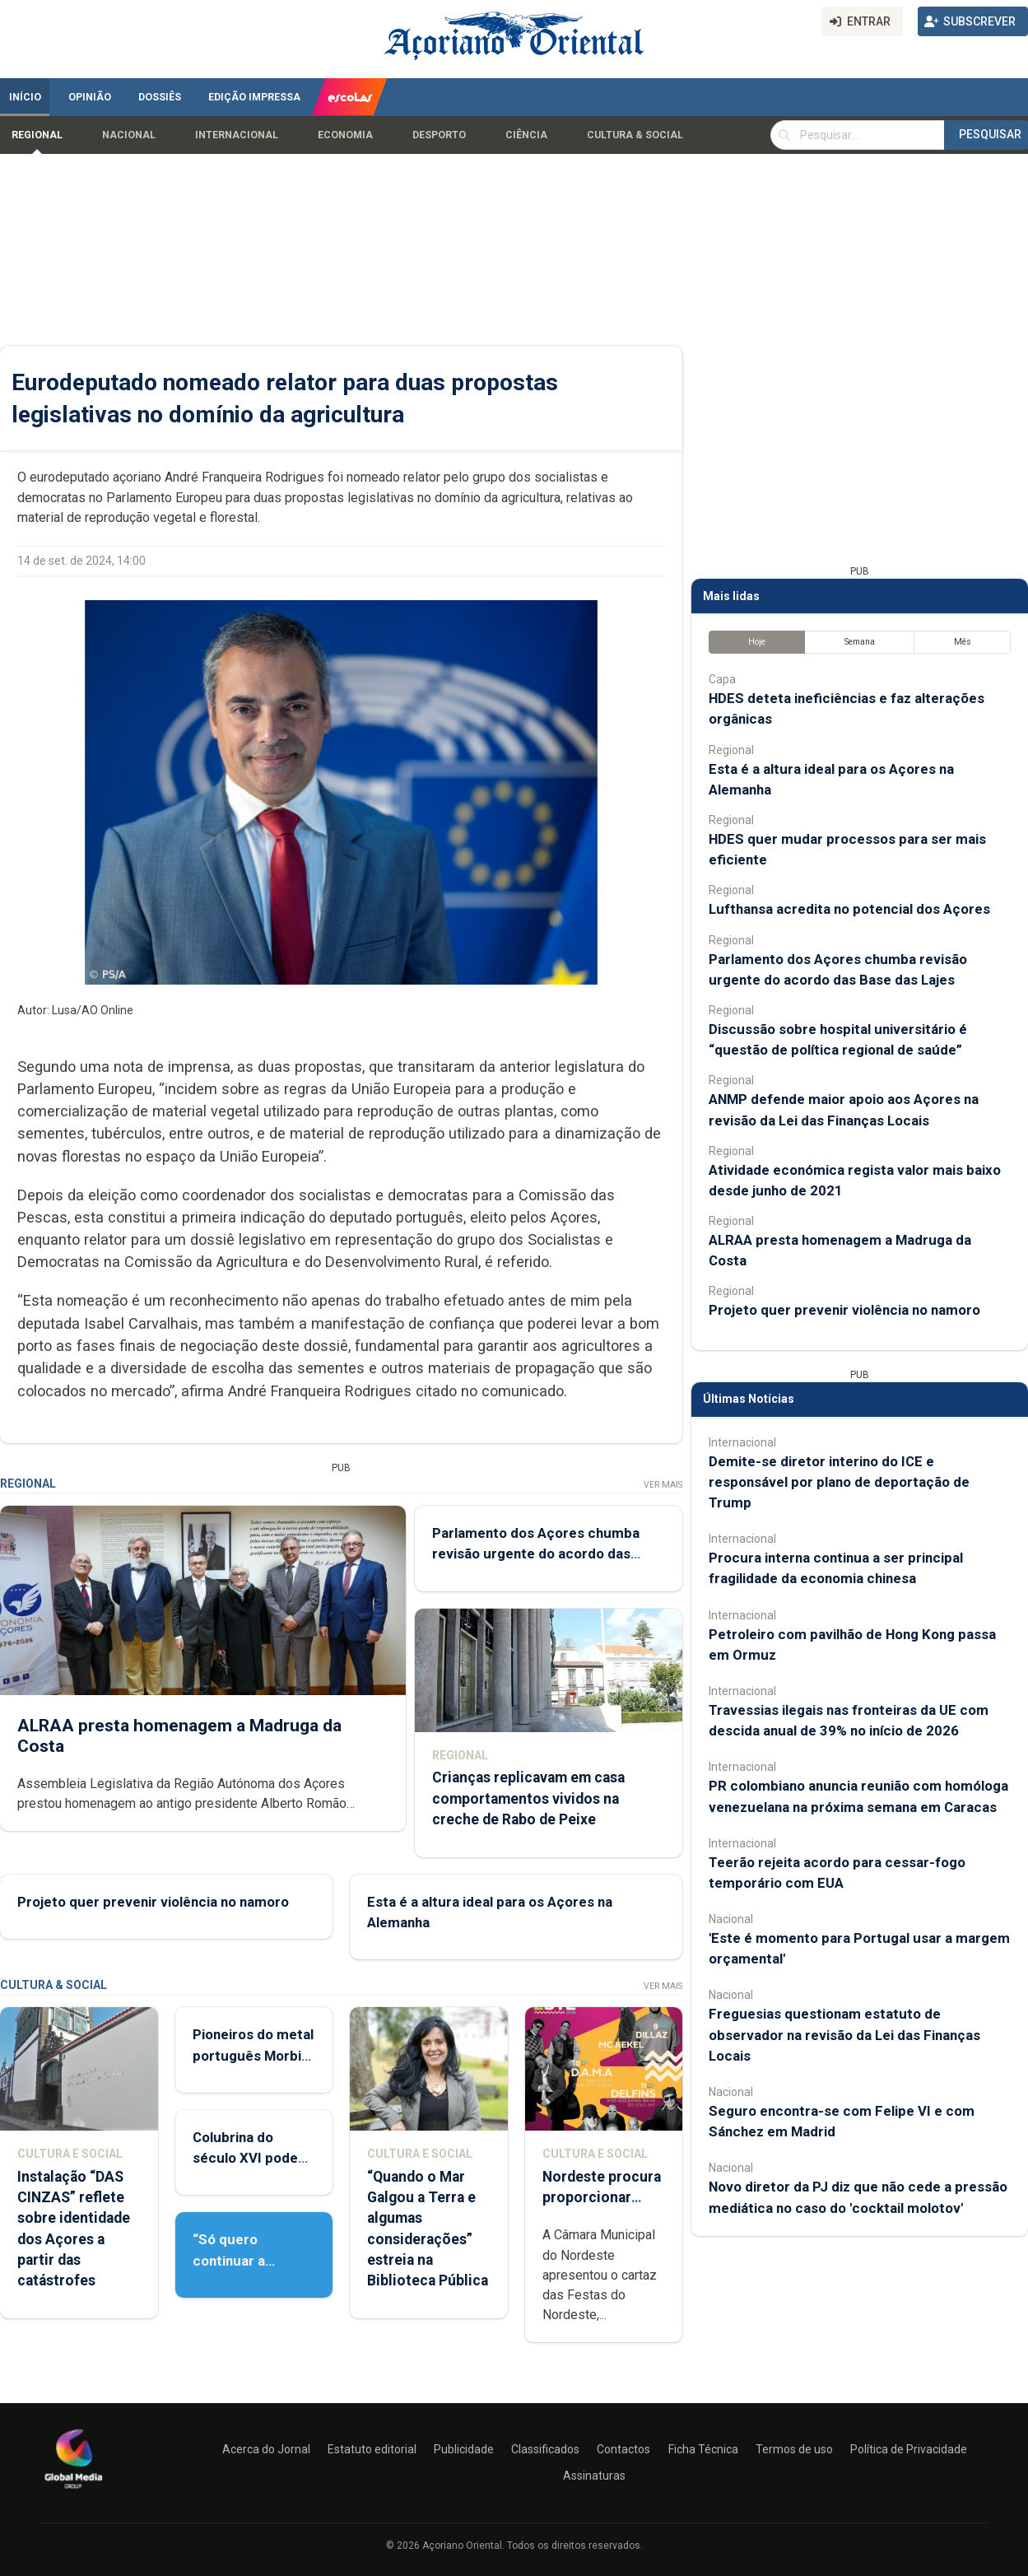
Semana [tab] (859, 641)
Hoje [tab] (756, 641)
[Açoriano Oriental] (73, 2490)
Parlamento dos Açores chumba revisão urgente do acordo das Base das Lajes (536, 1553)
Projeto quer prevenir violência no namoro (153, 1902)
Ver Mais (663, 1484)
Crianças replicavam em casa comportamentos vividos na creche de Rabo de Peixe (528, 1799)
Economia (345, 135)
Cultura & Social (635, 135)
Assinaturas (594, 2475)
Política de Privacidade (908, 2449)
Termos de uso (794, 2449)
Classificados (545, 2449)
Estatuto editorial (372, 2449)
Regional (37, 135)
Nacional (129, 135)
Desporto (439, 135)
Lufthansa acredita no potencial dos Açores (849, 909)
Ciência (526, 135)
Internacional (236, 135)
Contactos (623, 2449)
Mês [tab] (962, 641)
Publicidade (464, 2449)
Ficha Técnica (703, 2449)
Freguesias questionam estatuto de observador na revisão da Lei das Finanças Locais (844, 2034)
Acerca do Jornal (266, 2449)
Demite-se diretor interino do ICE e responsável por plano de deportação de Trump (839, 1482)
